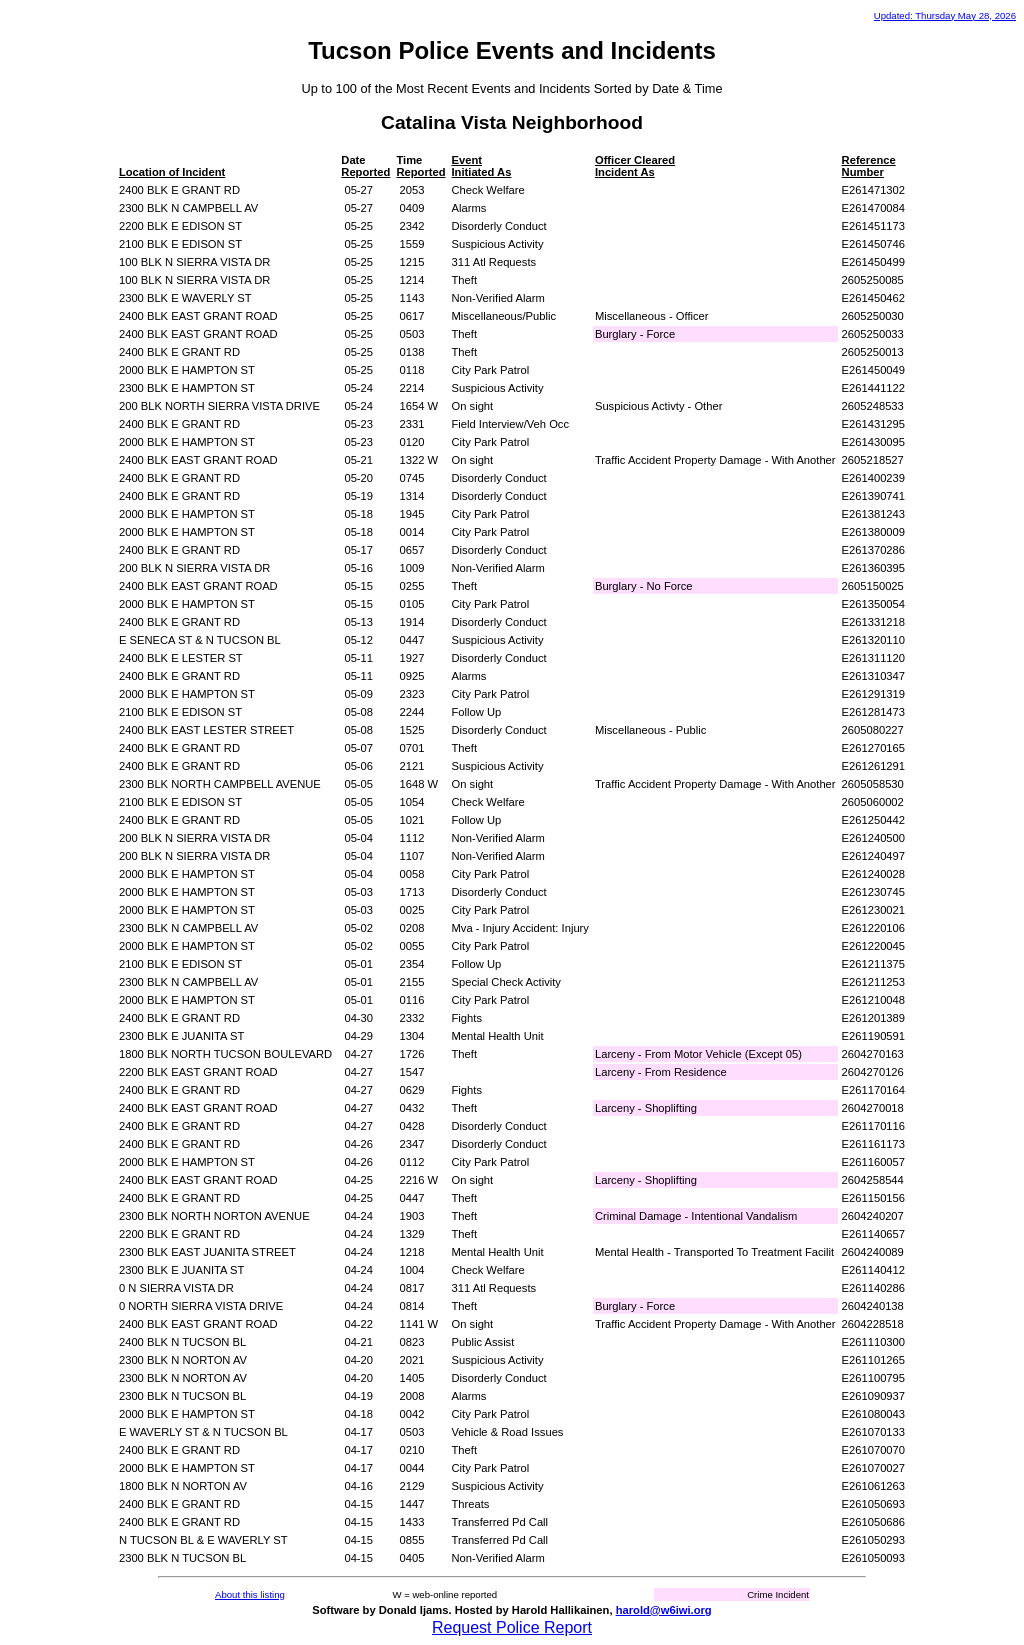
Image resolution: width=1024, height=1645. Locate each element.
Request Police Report (512, 1627)
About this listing (250, 1594)
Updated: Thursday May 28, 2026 (945, 15)
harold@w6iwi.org (664, 1610)
